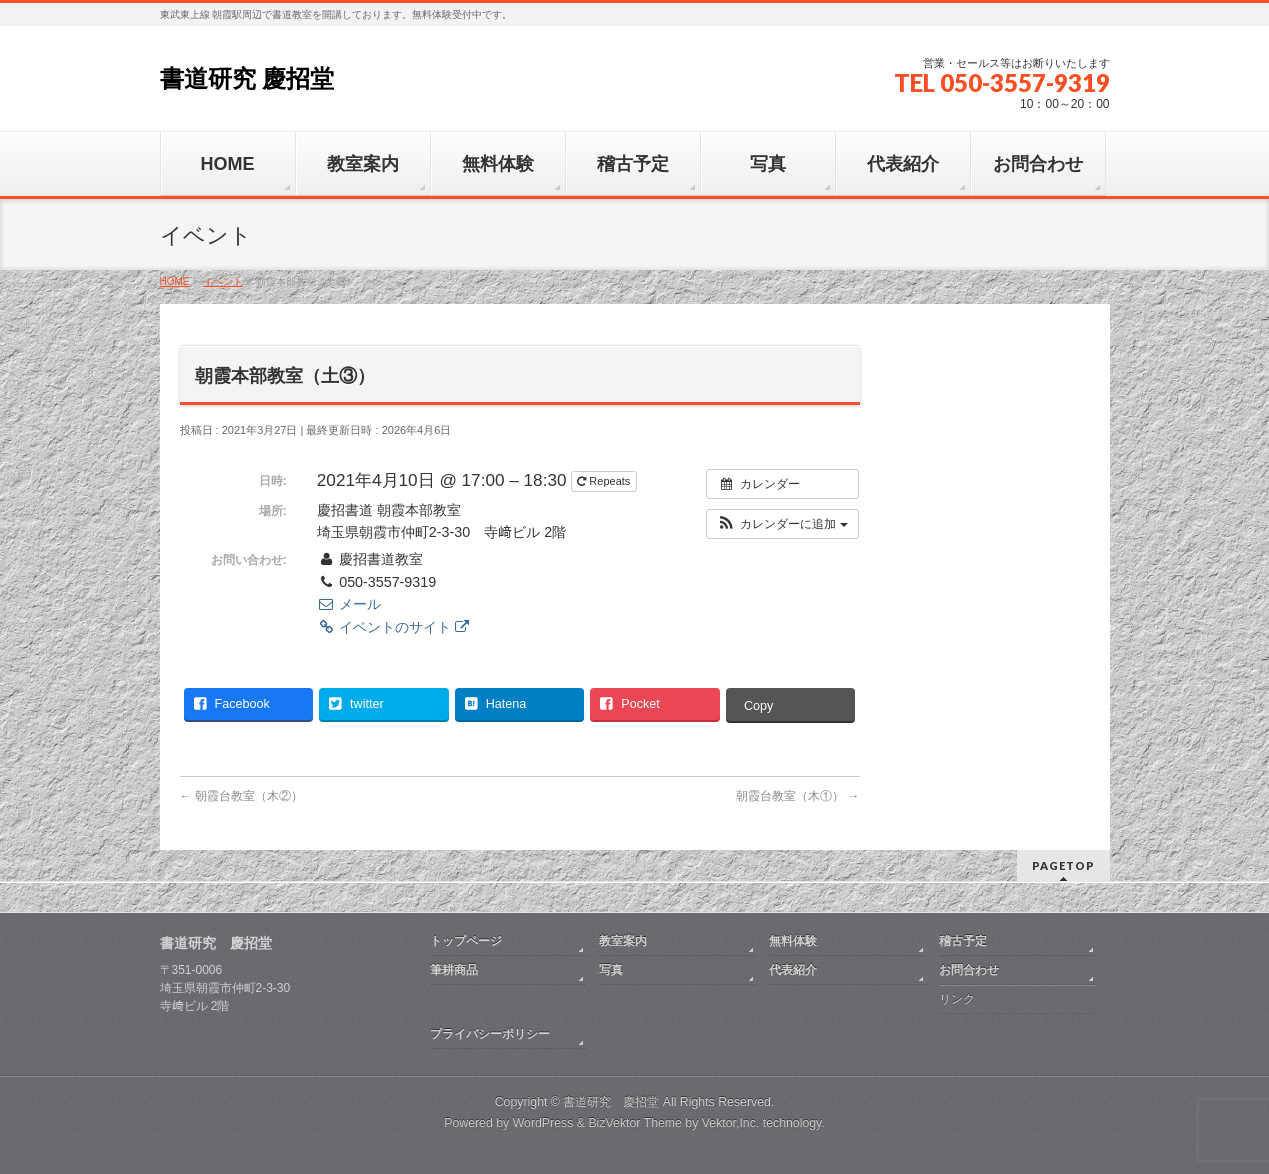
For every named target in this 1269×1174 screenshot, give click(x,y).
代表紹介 (793, 970)
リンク (957, 999)
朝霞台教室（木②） (241, 796)
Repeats (605, 481)
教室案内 (623, 941)
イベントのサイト (393, 627)
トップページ (466, 941)
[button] (782, 524)
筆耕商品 (454, 970)
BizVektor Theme (635, 1123)
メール (349, 604)
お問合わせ (969, 970)
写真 (611, 970)
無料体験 (793, 941)
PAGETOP (1063, 865)
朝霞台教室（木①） (797, 796)
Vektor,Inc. (731, 1123)
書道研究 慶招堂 (247, 78)
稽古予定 (963, 941)
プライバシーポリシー (490, 1034)
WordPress (543, 1123)
